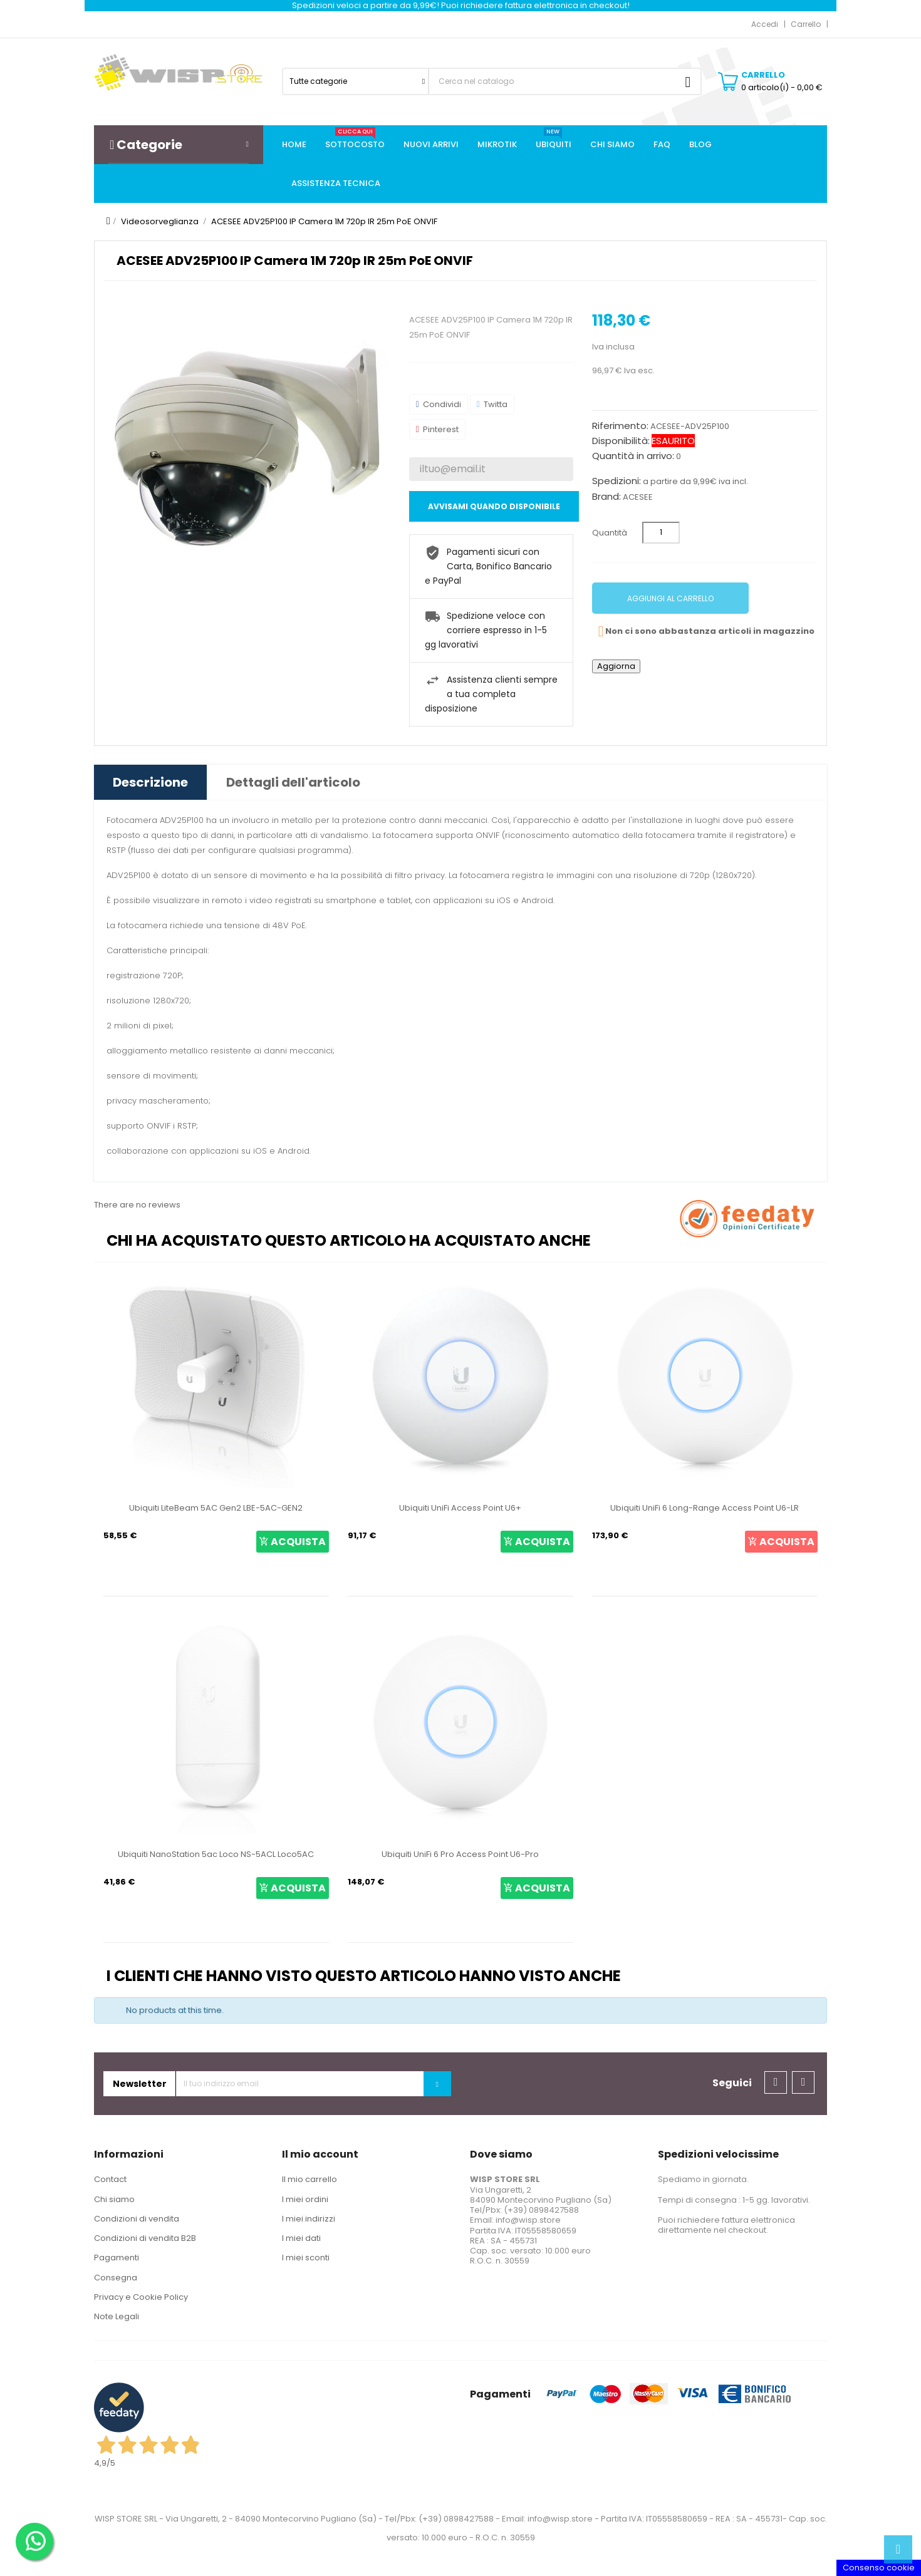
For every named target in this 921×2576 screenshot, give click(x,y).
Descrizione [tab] (150, 782)
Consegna (115, 2278)
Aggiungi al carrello (670, 598)
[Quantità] (661, 533)
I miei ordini (305, 2199)
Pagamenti (116, 2257)
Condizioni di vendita (136, 2219)
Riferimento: (620, 426)
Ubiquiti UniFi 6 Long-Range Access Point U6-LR (704, 1508)
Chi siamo (114, 2199)
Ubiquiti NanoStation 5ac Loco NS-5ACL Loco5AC (216, 1854)
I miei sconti (306, 2257)
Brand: (606, 497)
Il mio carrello (309, 2179)
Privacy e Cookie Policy (141, 2297)
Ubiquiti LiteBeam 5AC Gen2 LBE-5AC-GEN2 (216, 1508)
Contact (110, 2179)
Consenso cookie (879, 2567)
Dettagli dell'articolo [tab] (293, 782)
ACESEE (638, 497)
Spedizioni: (616, 481)
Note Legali (116, 2316)
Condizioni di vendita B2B (145, 2238)
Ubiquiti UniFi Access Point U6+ (460, 1508)
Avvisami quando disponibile (494, 506)
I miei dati (301, 2238)
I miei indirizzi (308, 2219)
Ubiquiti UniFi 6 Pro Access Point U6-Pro (460, 1854)
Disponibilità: (621, 441)
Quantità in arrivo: (633, 456)
